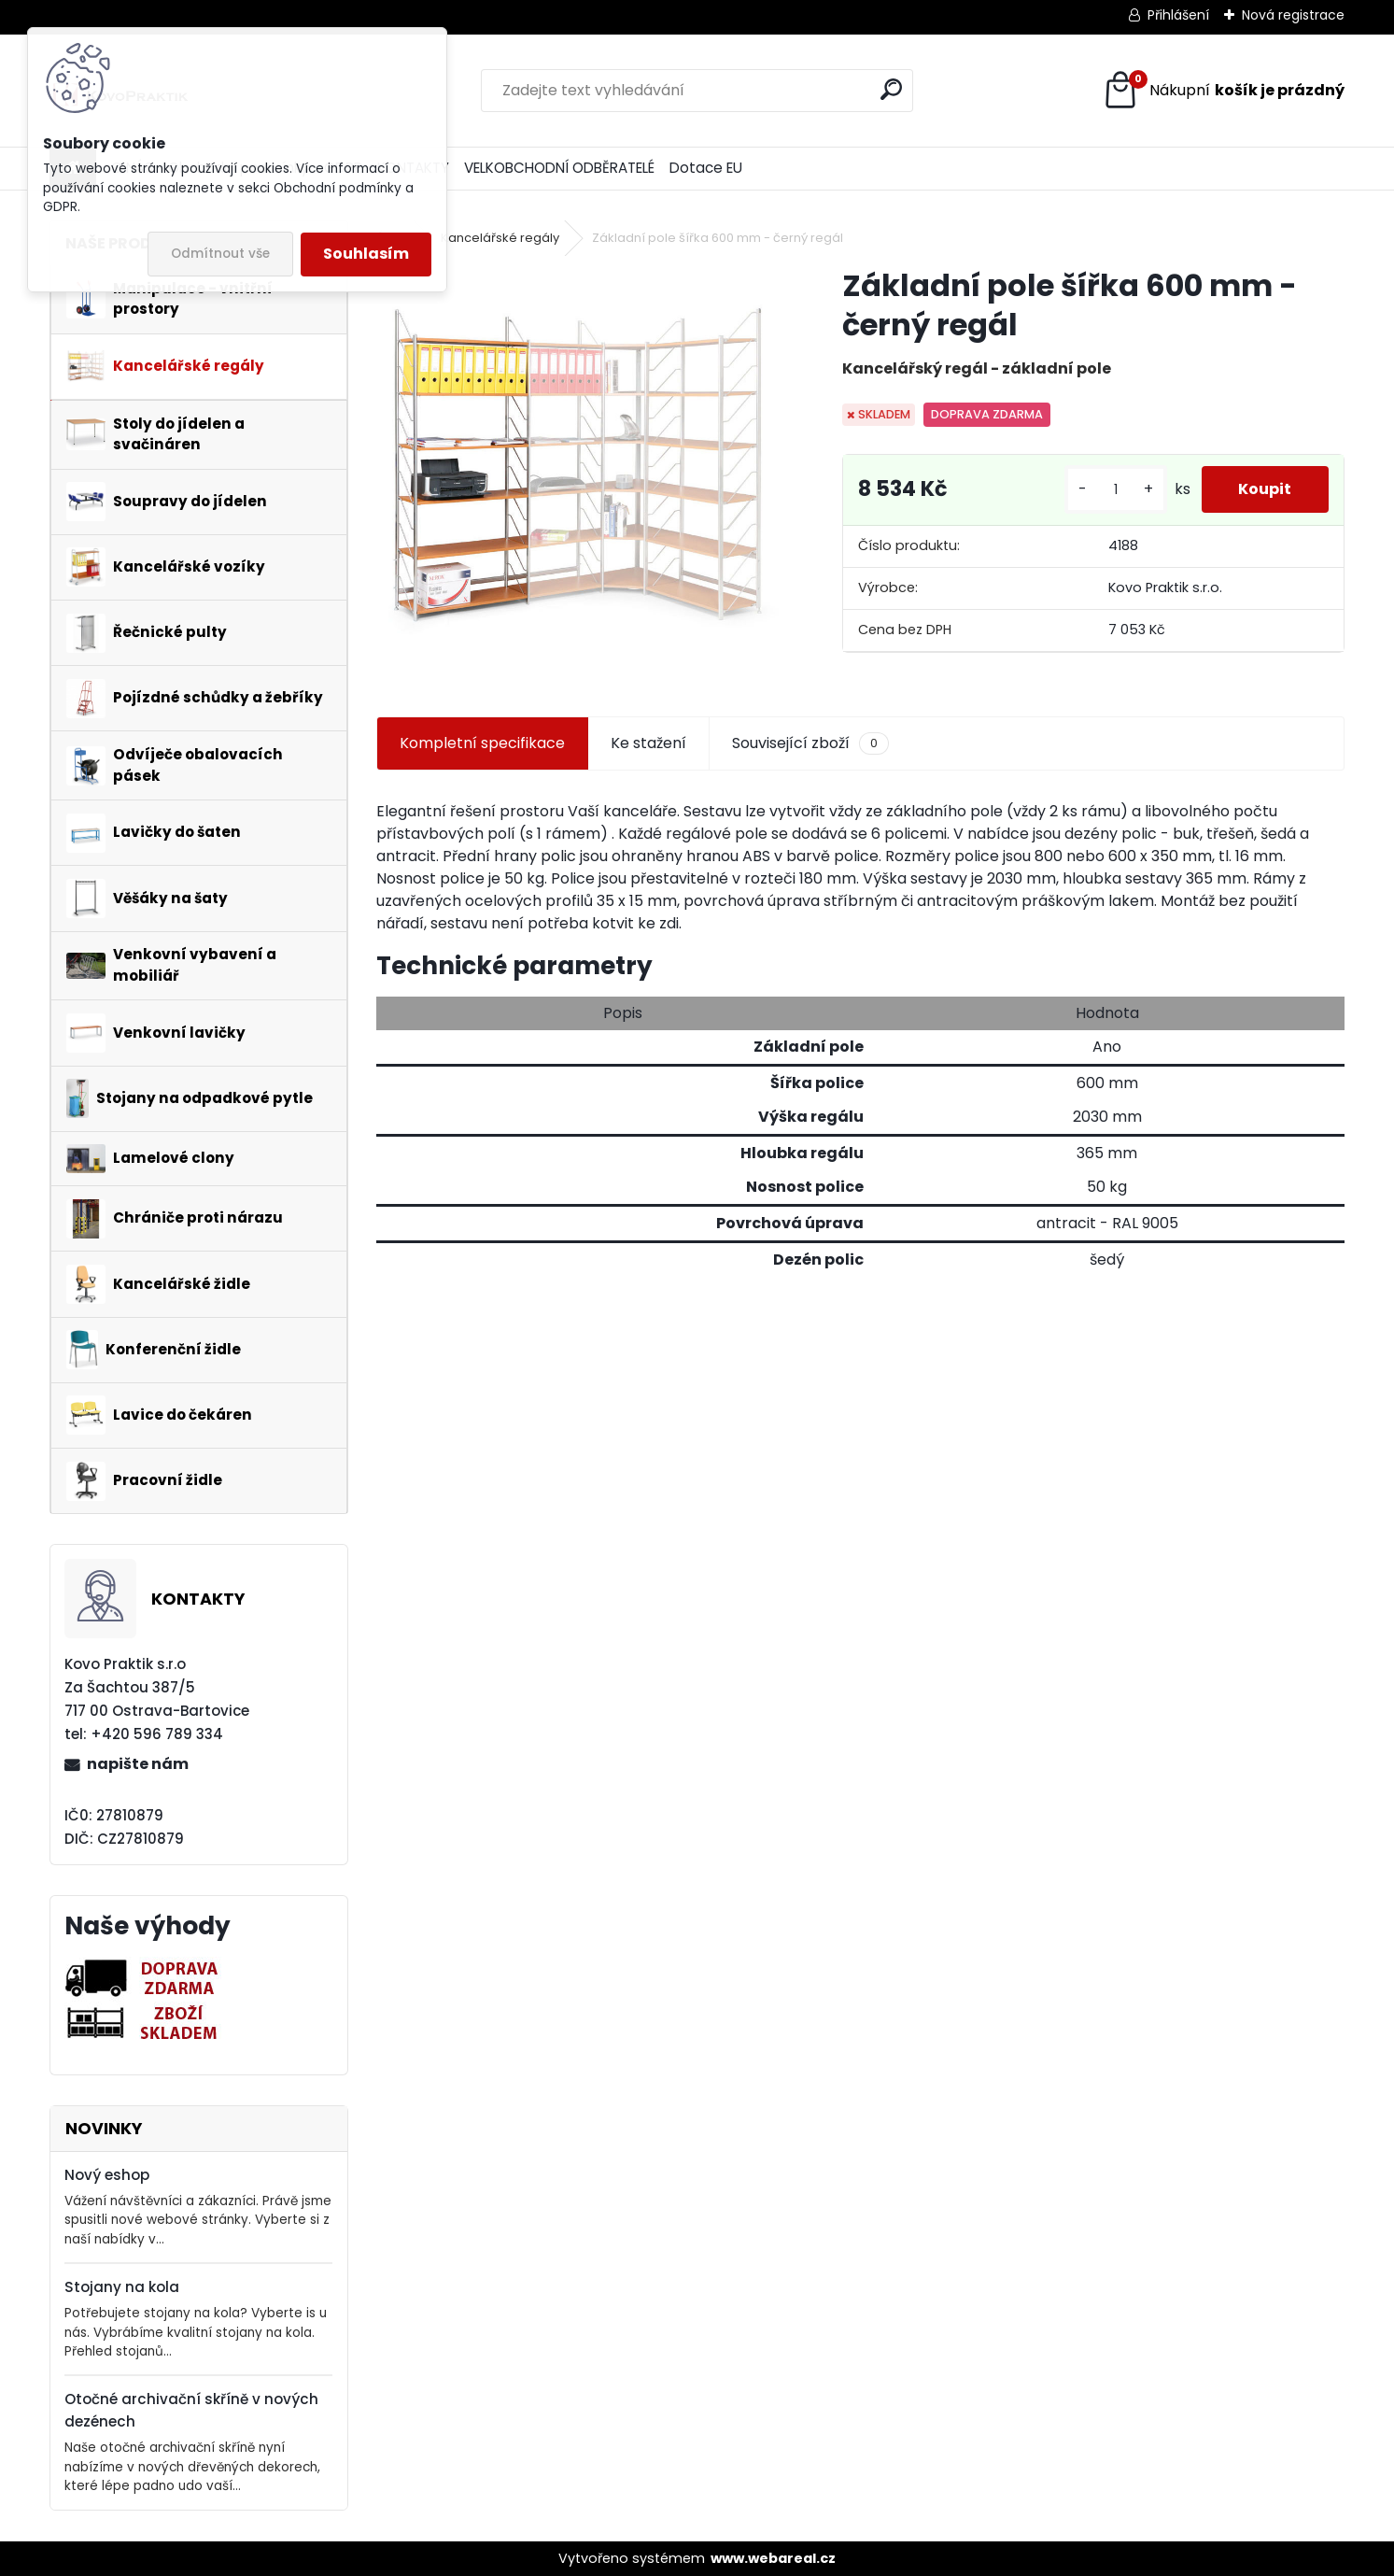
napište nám (138, 1764)
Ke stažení (648, 743)
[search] (891, 89)
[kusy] (1114, 490)
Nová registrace (1293, 15)
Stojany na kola (121, 2287)
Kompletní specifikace (482, 743)
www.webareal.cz (773, 2558)
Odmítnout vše (220, 253)
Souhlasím (366, 253)
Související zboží (810, 743)
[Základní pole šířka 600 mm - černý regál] (579, 469)
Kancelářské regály (500, 238)
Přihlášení (1178, 15)
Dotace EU (705, 167)
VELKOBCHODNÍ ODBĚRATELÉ (559, 167)
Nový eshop (106, 2175)
